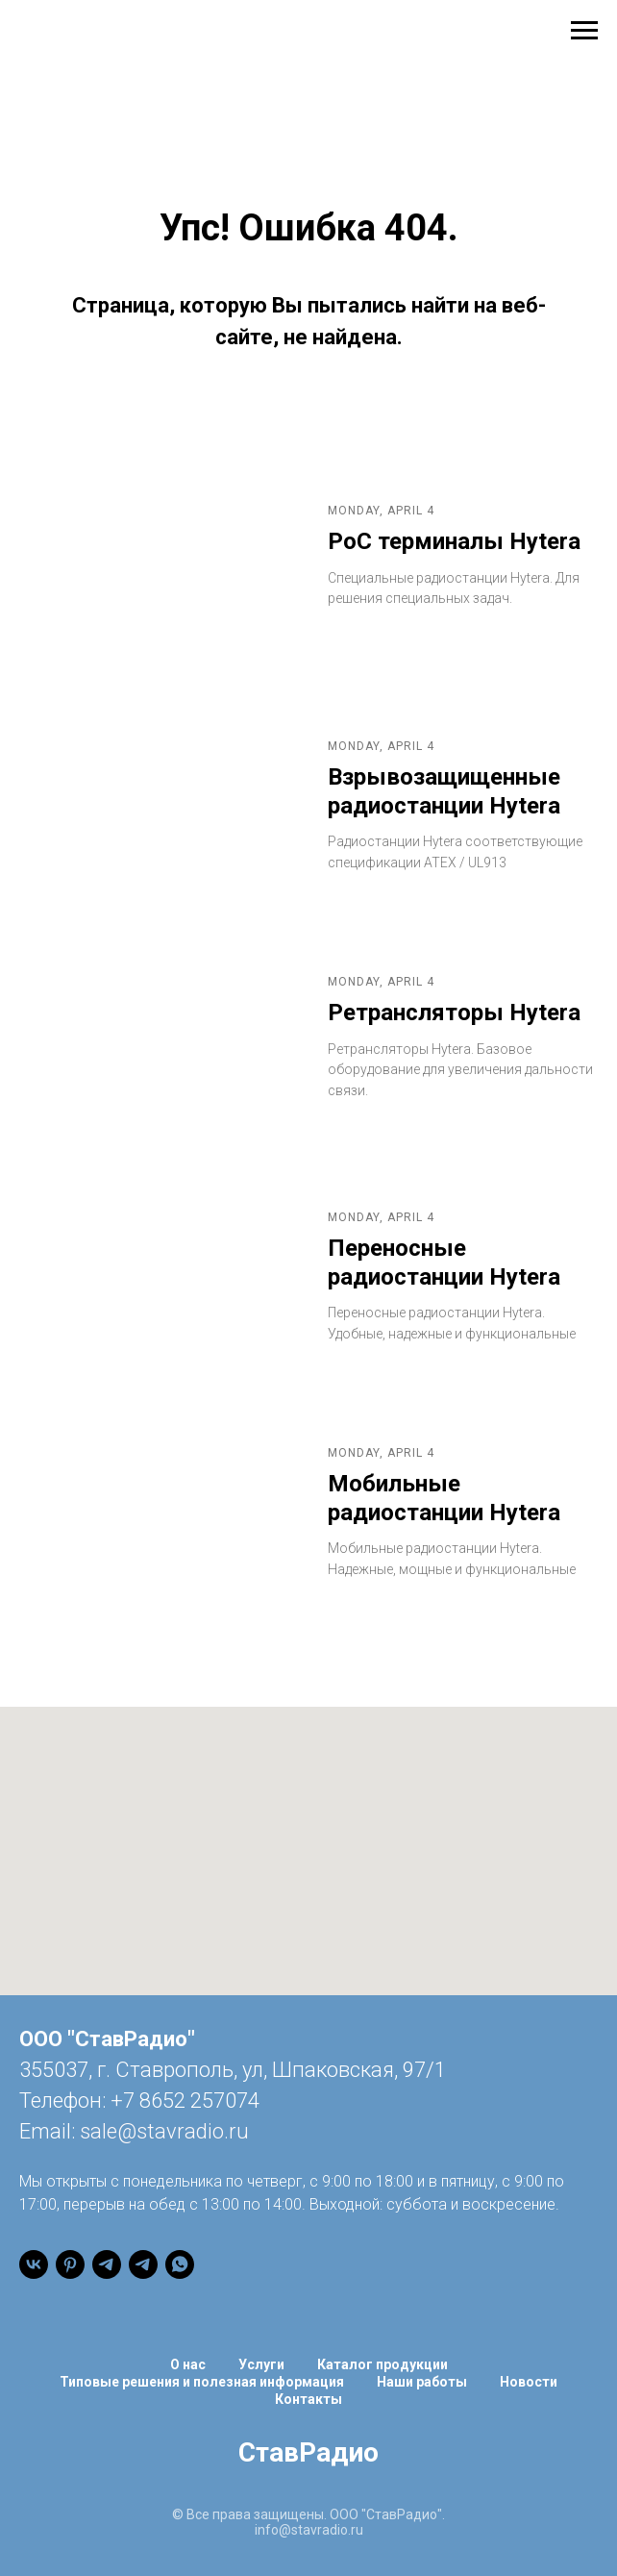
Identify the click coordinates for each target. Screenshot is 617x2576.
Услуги (261, 2364)
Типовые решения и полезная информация (202, 2381)
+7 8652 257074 (185, 2100)
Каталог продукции (382, 2364)
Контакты (308, 2399)
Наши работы (422, 2381)
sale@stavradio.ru (164, 2131)
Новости (528, 2381)
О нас (188, 2364)
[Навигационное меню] (584, 30)
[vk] (33, 2264)
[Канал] (106, 2264)
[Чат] (143, 2264)
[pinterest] (70, 2264)
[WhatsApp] (179, 2264)
